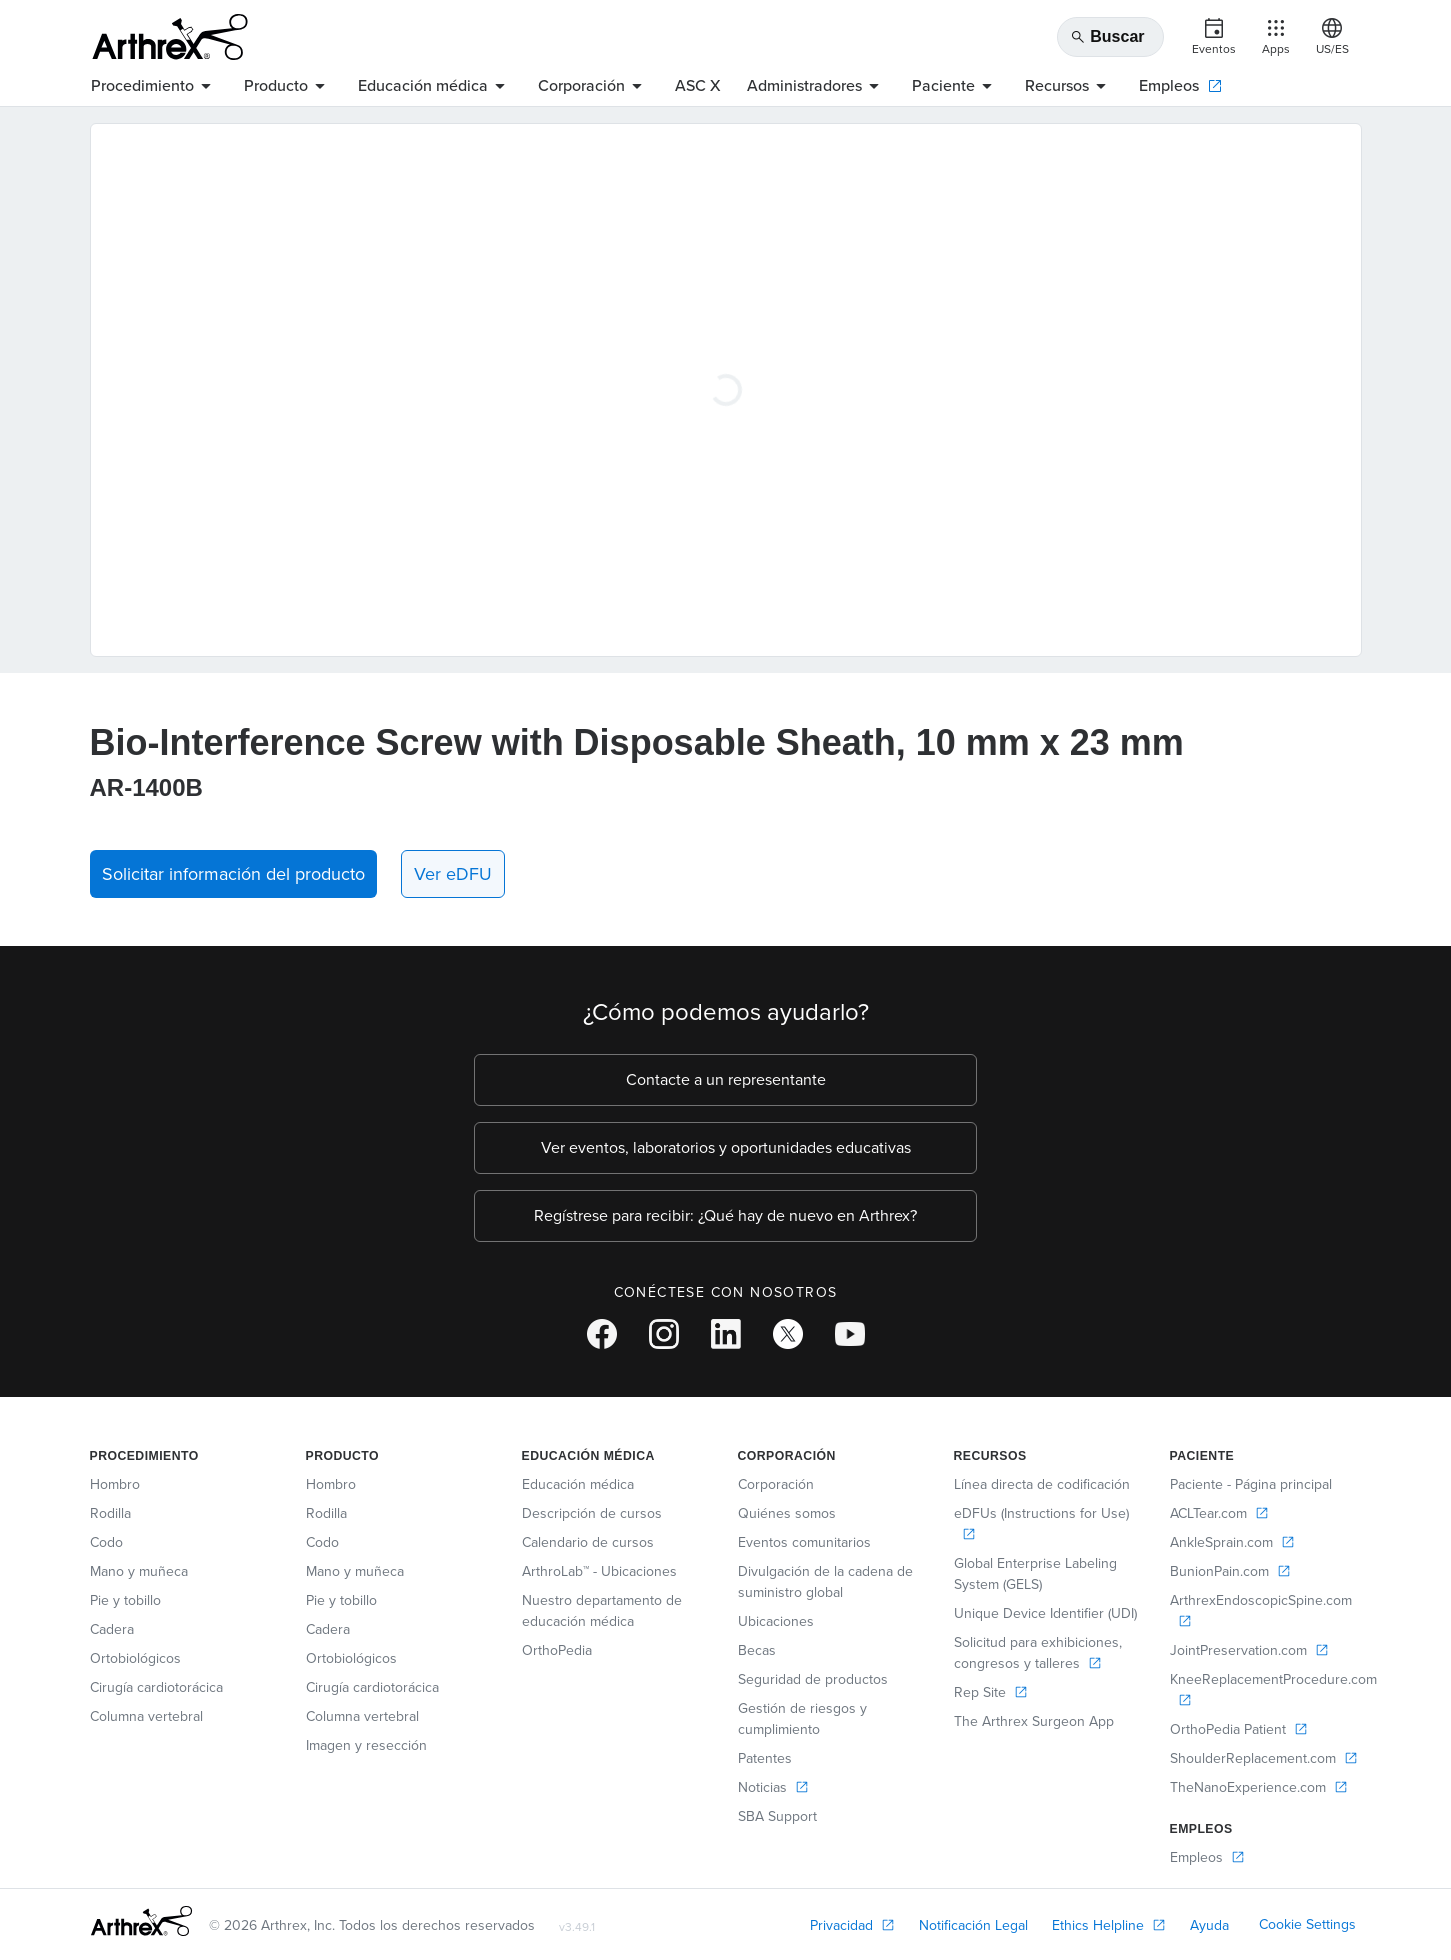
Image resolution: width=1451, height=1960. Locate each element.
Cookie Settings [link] (1307, 1924)
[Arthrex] (170, 37)
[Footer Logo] (141, 1921)
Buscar (1107, 37)
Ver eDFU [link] (453, 874)
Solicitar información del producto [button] (233, 874)
